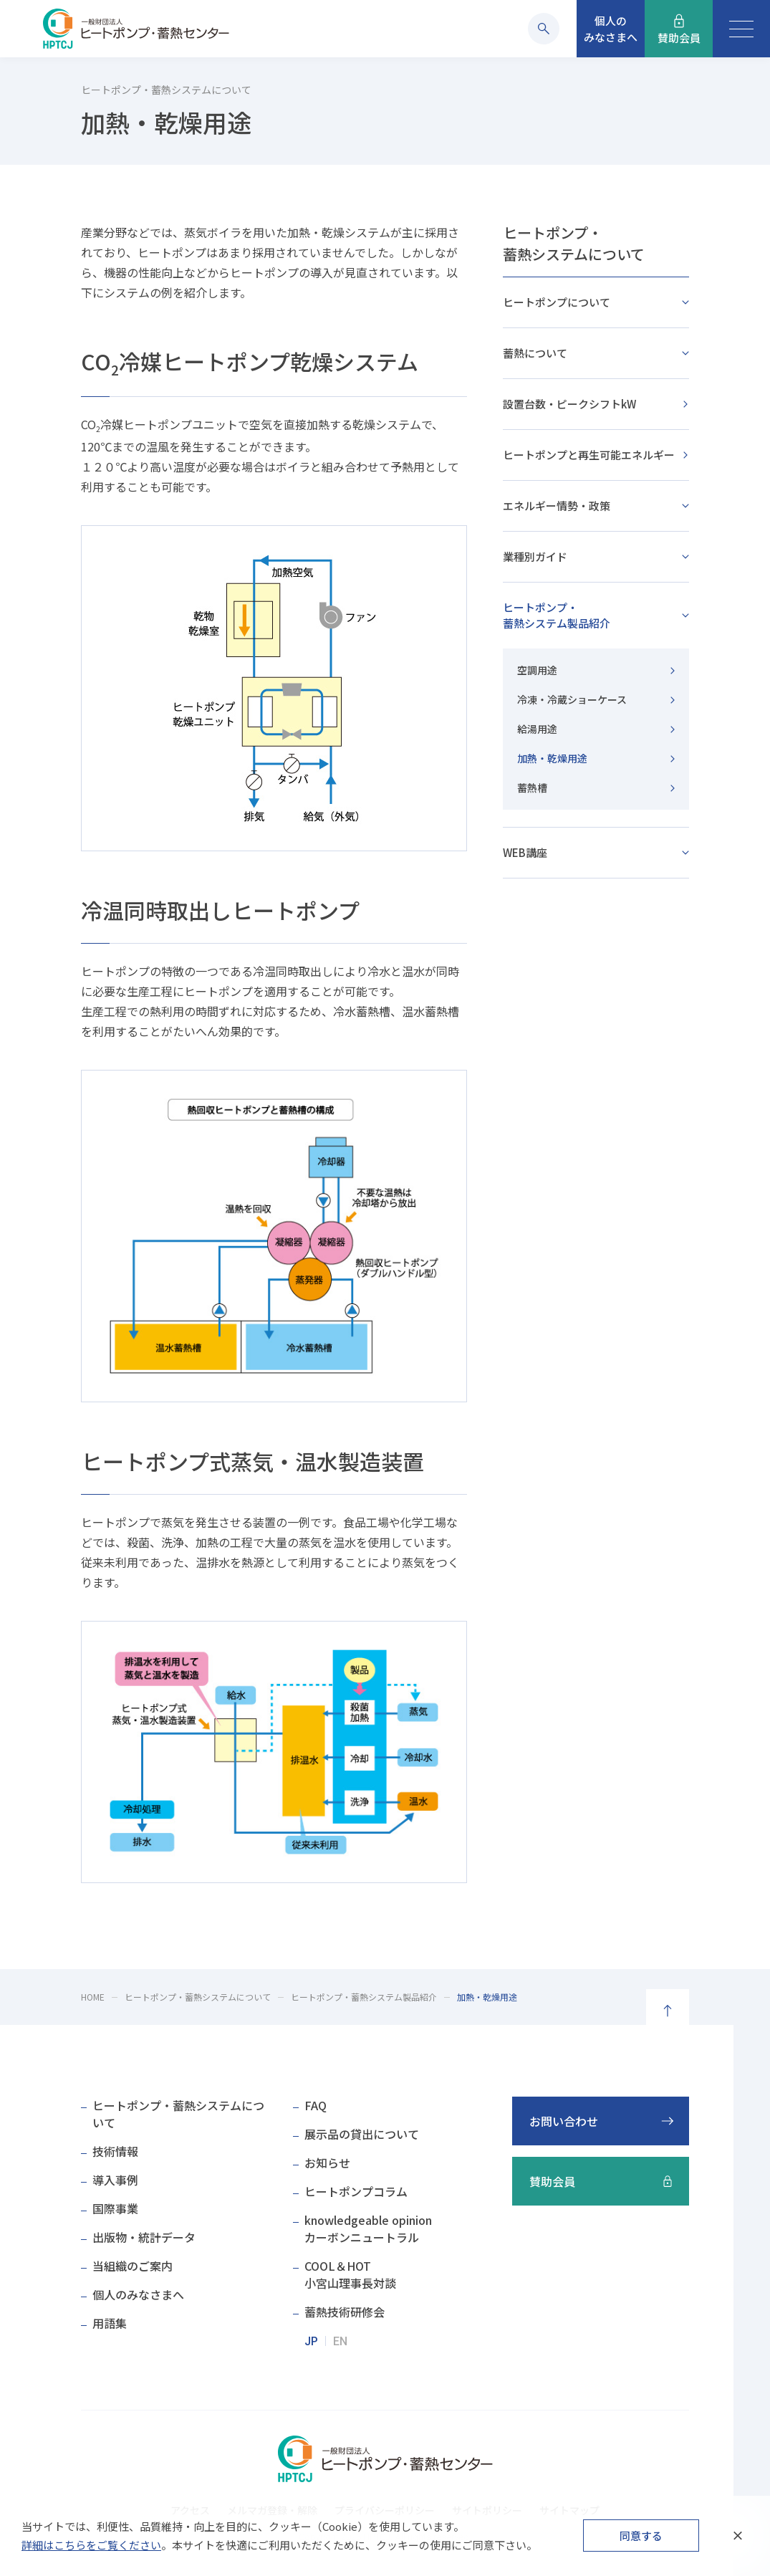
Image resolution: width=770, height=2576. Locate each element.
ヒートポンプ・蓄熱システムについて (574, 243)
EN (340, 2341)
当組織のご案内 (132, 2265)
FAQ (315, 2105)
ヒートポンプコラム (356, 2191)
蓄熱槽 (532, 787)
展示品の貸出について (361, 2133)
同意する (641, 2535)
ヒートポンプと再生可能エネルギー (589, 454)
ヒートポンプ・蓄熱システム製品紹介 (556, 615)
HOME (93, 1997)
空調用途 (537, 670)
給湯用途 (537, 729)
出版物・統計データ (144, 2237)
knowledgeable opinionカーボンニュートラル (368, 2228)
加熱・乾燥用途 (552, 758)
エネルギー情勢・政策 (556, 505)
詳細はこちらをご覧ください (91, 2544)
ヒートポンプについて (556, 302)
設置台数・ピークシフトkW (569, 403)
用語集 (109, 2323)
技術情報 (115, 2151)
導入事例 (115, 2179)
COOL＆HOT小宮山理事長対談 (350, 2274)
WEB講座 (525, 852)
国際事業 (115, 2208)
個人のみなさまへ (138, 2294)
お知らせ (327, 2162)
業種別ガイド (535, 556)
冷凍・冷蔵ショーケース (572, 699)
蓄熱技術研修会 (344, 2311)
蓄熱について (535, 352)
